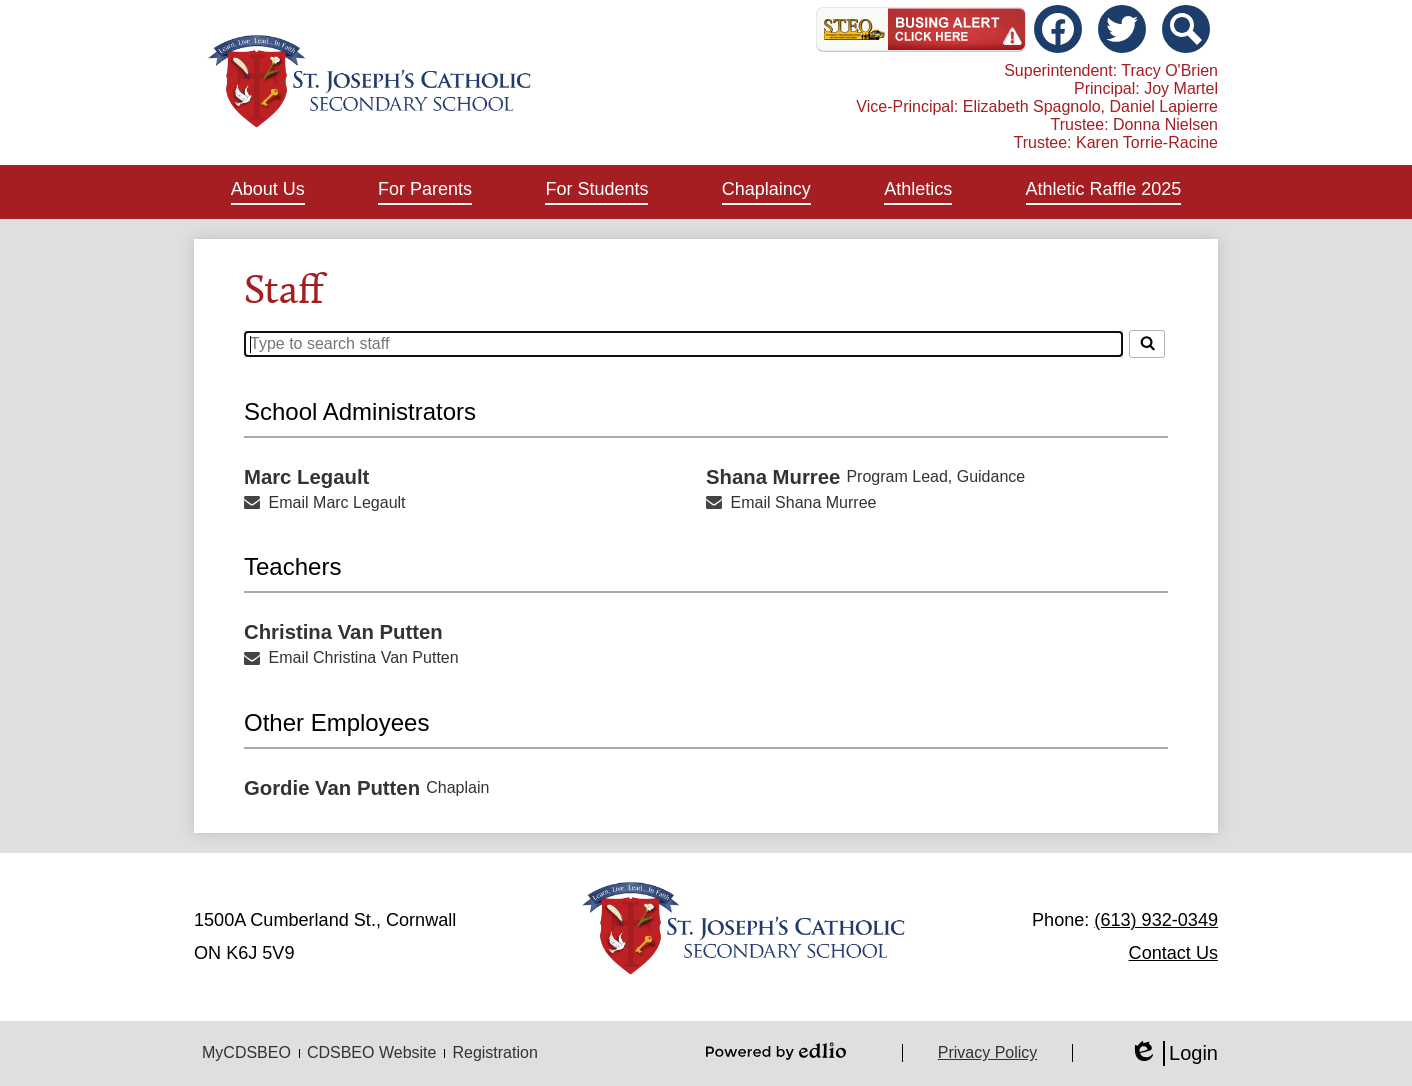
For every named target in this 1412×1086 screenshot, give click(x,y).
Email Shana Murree (804, 502)
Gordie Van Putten (332, 788)
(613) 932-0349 (1156, 920)
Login (1173, 1053)
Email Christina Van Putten (364, 657)
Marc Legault (306, 477)
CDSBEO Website (372, 1052)
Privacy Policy (988, 1052)
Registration (494, 1052)
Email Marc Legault (337, 502)
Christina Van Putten (343, 632)
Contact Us (1173, 953)
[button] (268, 192)
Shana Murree (773, 477)
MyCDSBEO (246, 1052)
